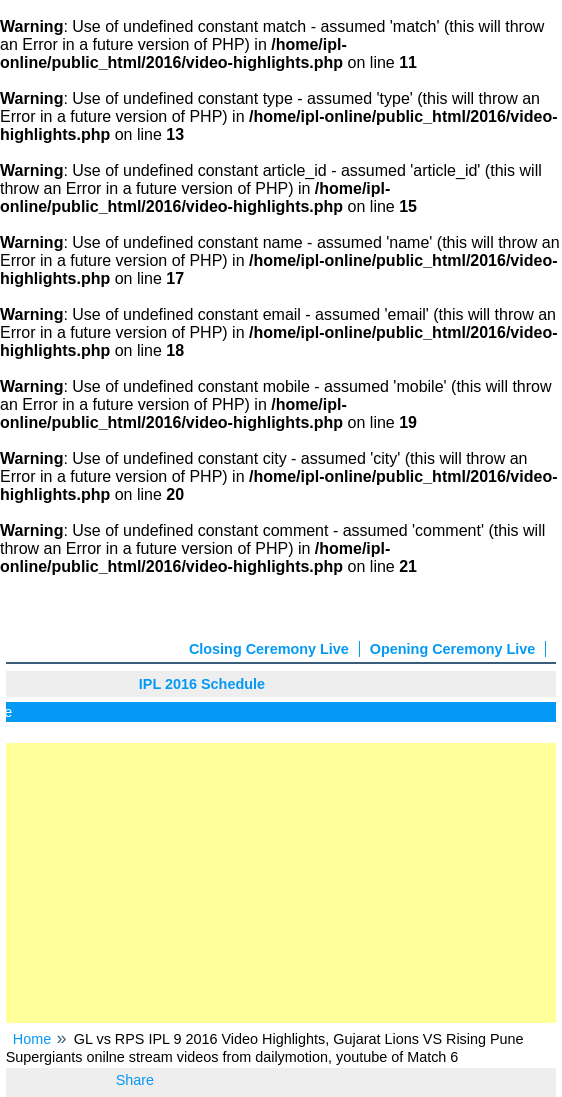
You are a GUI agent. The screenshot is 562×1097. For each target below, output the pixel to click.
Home (32, 1039)
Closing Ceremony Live (269, 649)
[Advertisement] (281, 883)
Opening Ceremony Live (453, 649)
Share (135, 1080)
